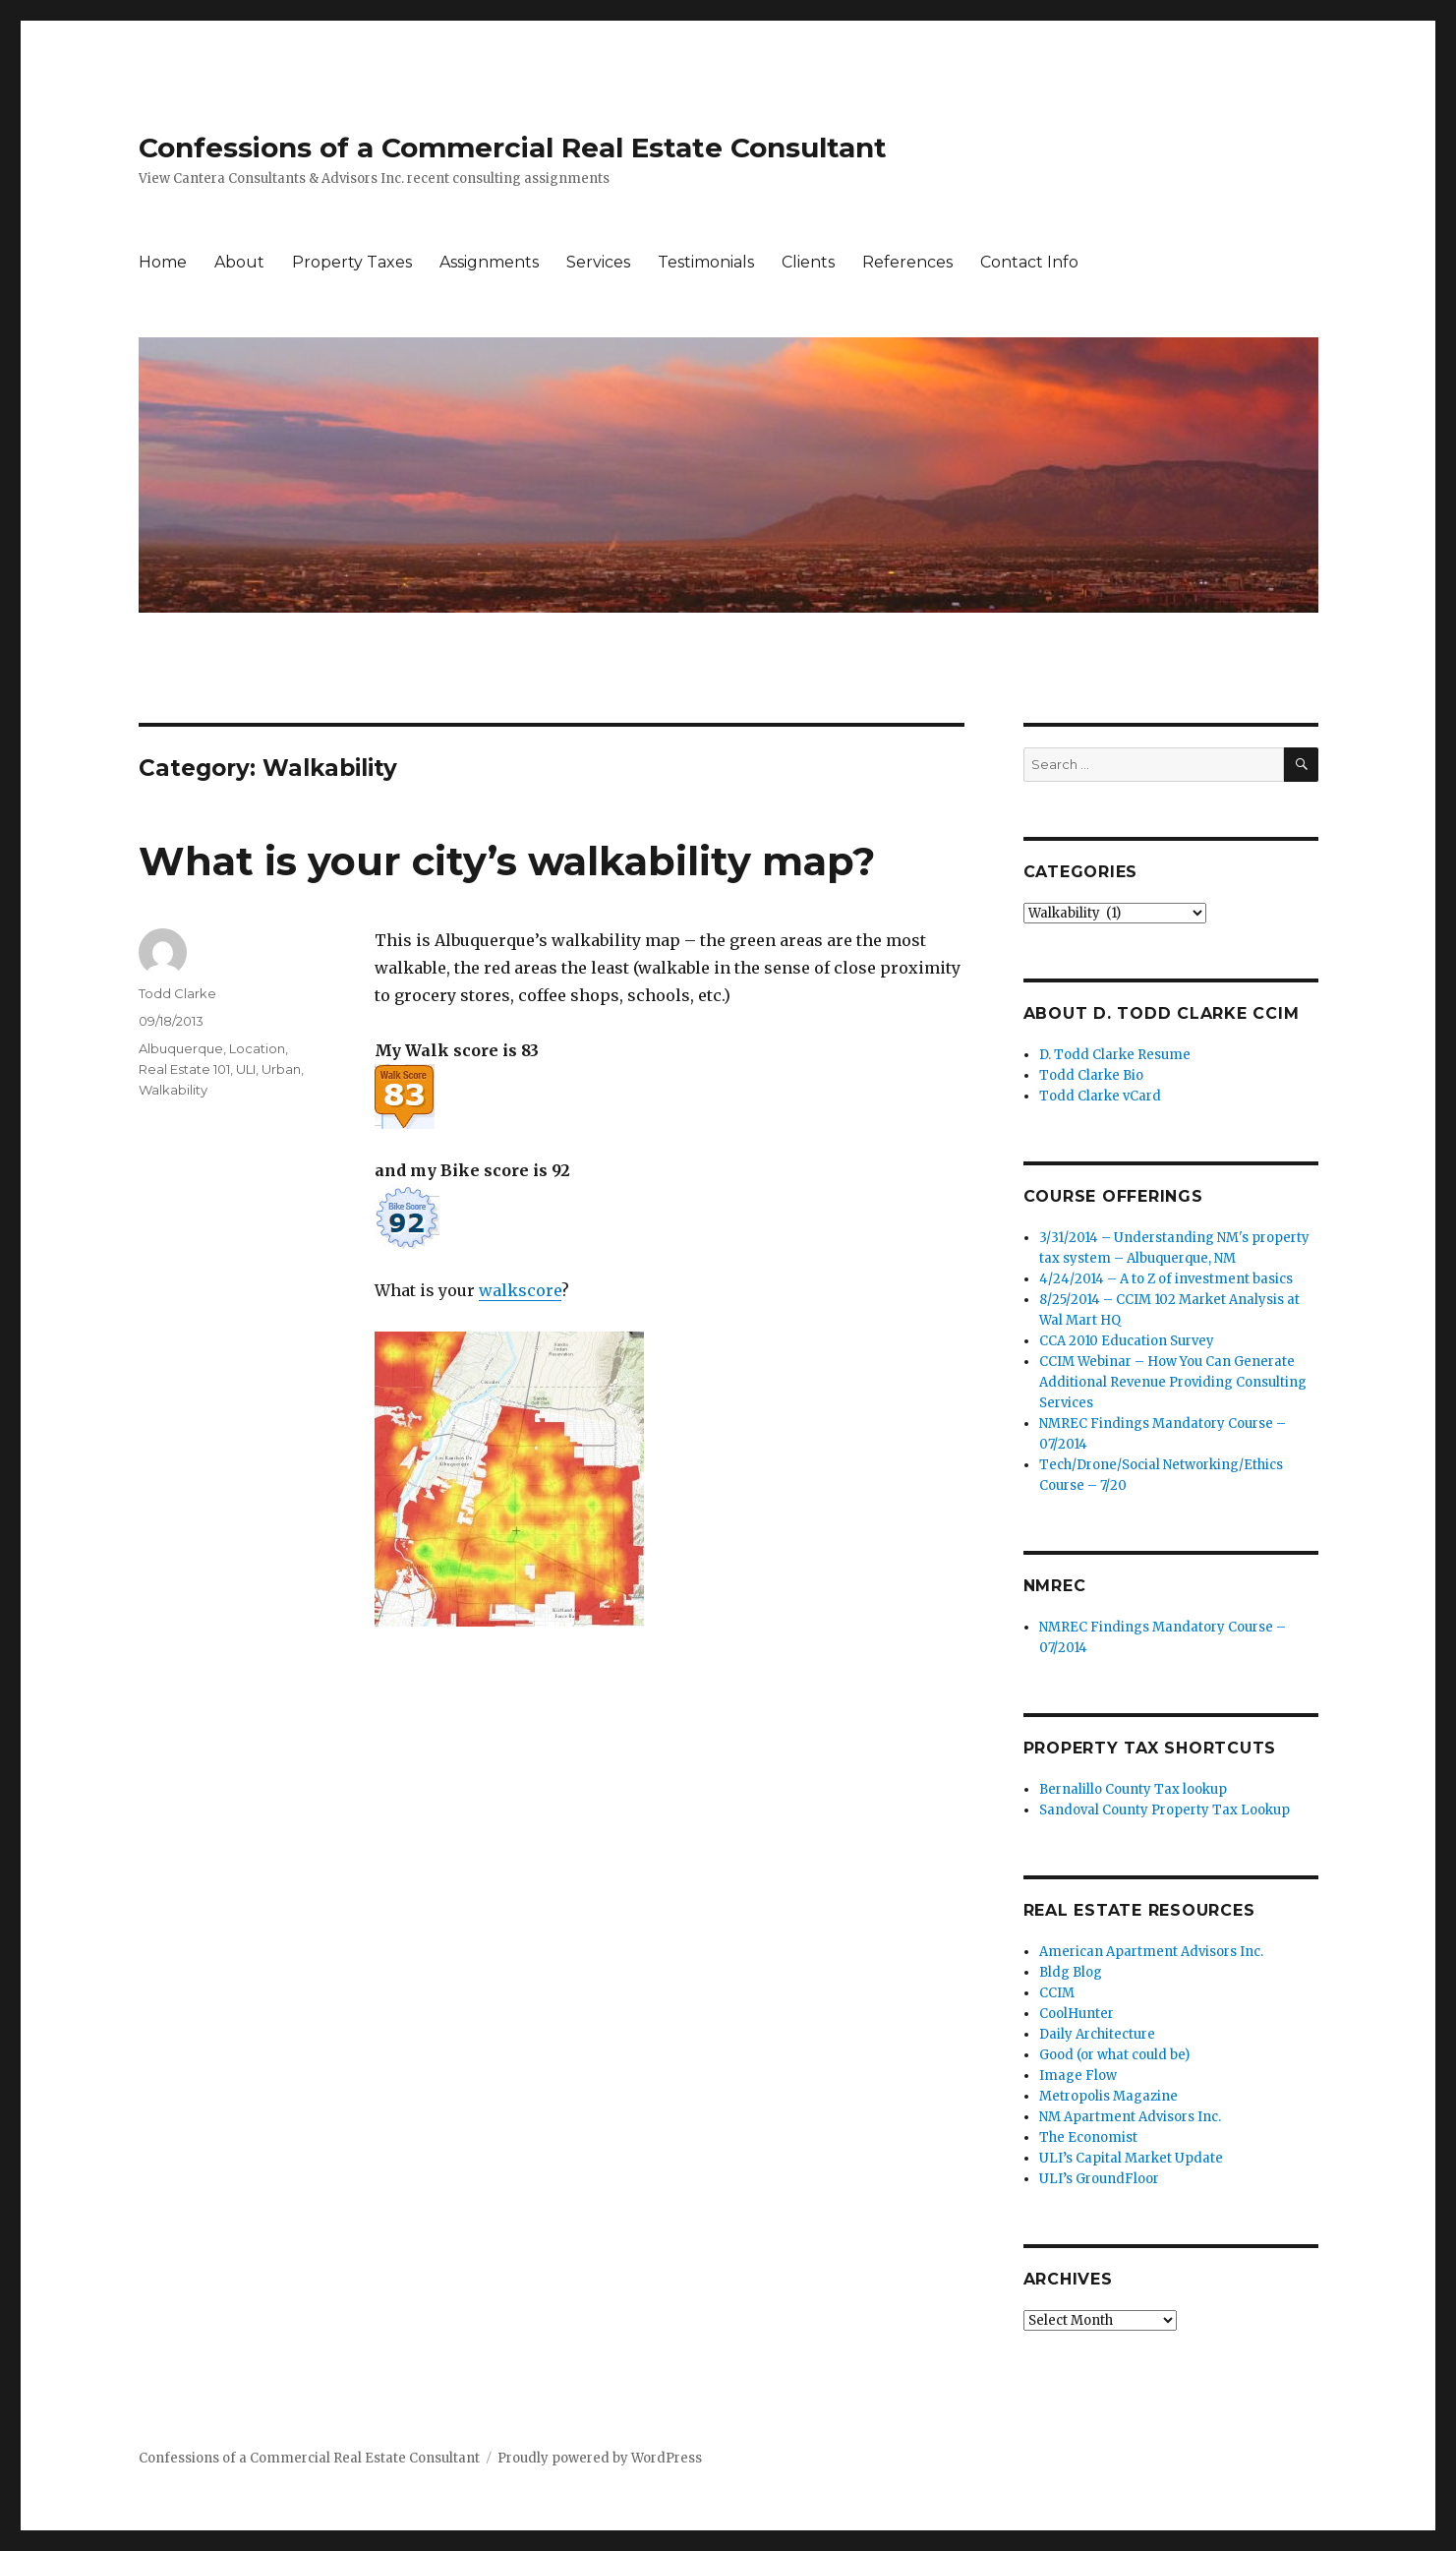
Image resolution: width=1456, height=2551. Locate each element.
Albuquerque (181, 1048)
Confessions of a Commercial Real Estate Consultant (513, 147)
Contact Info (1029, 262)
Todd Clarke (177, 993)
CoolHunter (1076, 2013)
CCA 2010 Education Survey (1126, 1341)
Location (257, 1048)
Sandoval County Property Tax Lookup (1164, 1810)
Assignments (489, 262)
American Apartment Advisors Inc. (1151, 1951)
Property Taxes (352, 262)
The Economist (1088, 2137)
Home (163, 262)
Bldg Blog (1070, 1972)
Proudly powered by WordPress (599, 2458)
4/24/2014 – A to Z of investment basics (1166, 1279)
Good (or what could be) (1114, 2055)
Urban (281, 1069)
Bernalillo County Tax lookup (1133, 1789)
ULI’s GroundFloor (1099, 2178)
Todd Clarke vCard (1100, 1096)
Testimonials (706, 262)
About (239, 262)
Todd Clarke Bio (1091, 1075)
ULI (246, 1069)
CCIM (1057, 1993)
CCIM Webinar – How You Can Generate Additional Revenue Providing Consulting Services (1173, 1382)
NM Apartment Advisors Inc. (1130, 2116)
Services (598, 262)
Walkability (173, 1090)
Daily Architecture (1097, 2034)
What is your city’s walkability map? (507, 861)
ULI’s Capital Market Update (1131, 2158)
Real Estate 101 (184, 1069)
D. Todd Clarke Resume (1115, 1054)
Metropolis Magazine (1108, 2096)
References (907, 262)
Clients (808, 262)
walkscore (520, 1290)
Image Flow (1078, 2075)
